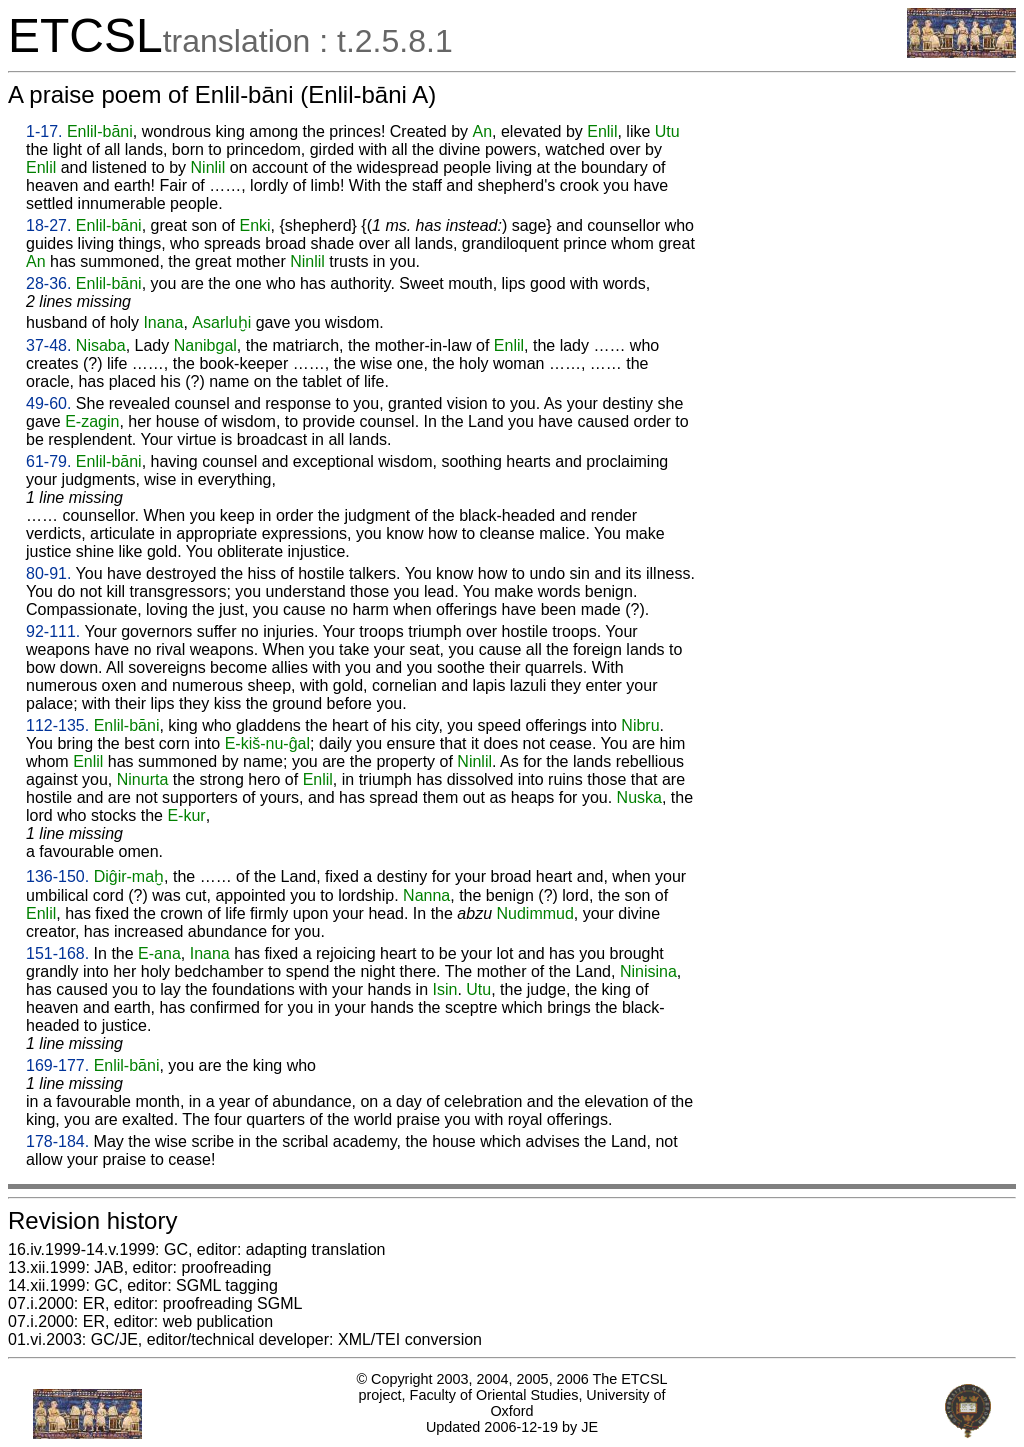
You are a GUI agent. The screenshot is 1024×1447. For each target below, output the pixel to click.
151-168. (57, 953)
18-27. (48, 225)
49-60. (48, 403)
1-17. (44, 131)
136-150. (57, 876)
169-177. (57, 1065)
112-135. (57, 725)
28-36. (48, 283)
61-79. (48, 461)
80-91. (48, 573)
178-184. (57, 1141)
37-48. (48, 345)
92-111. (53, 631)
